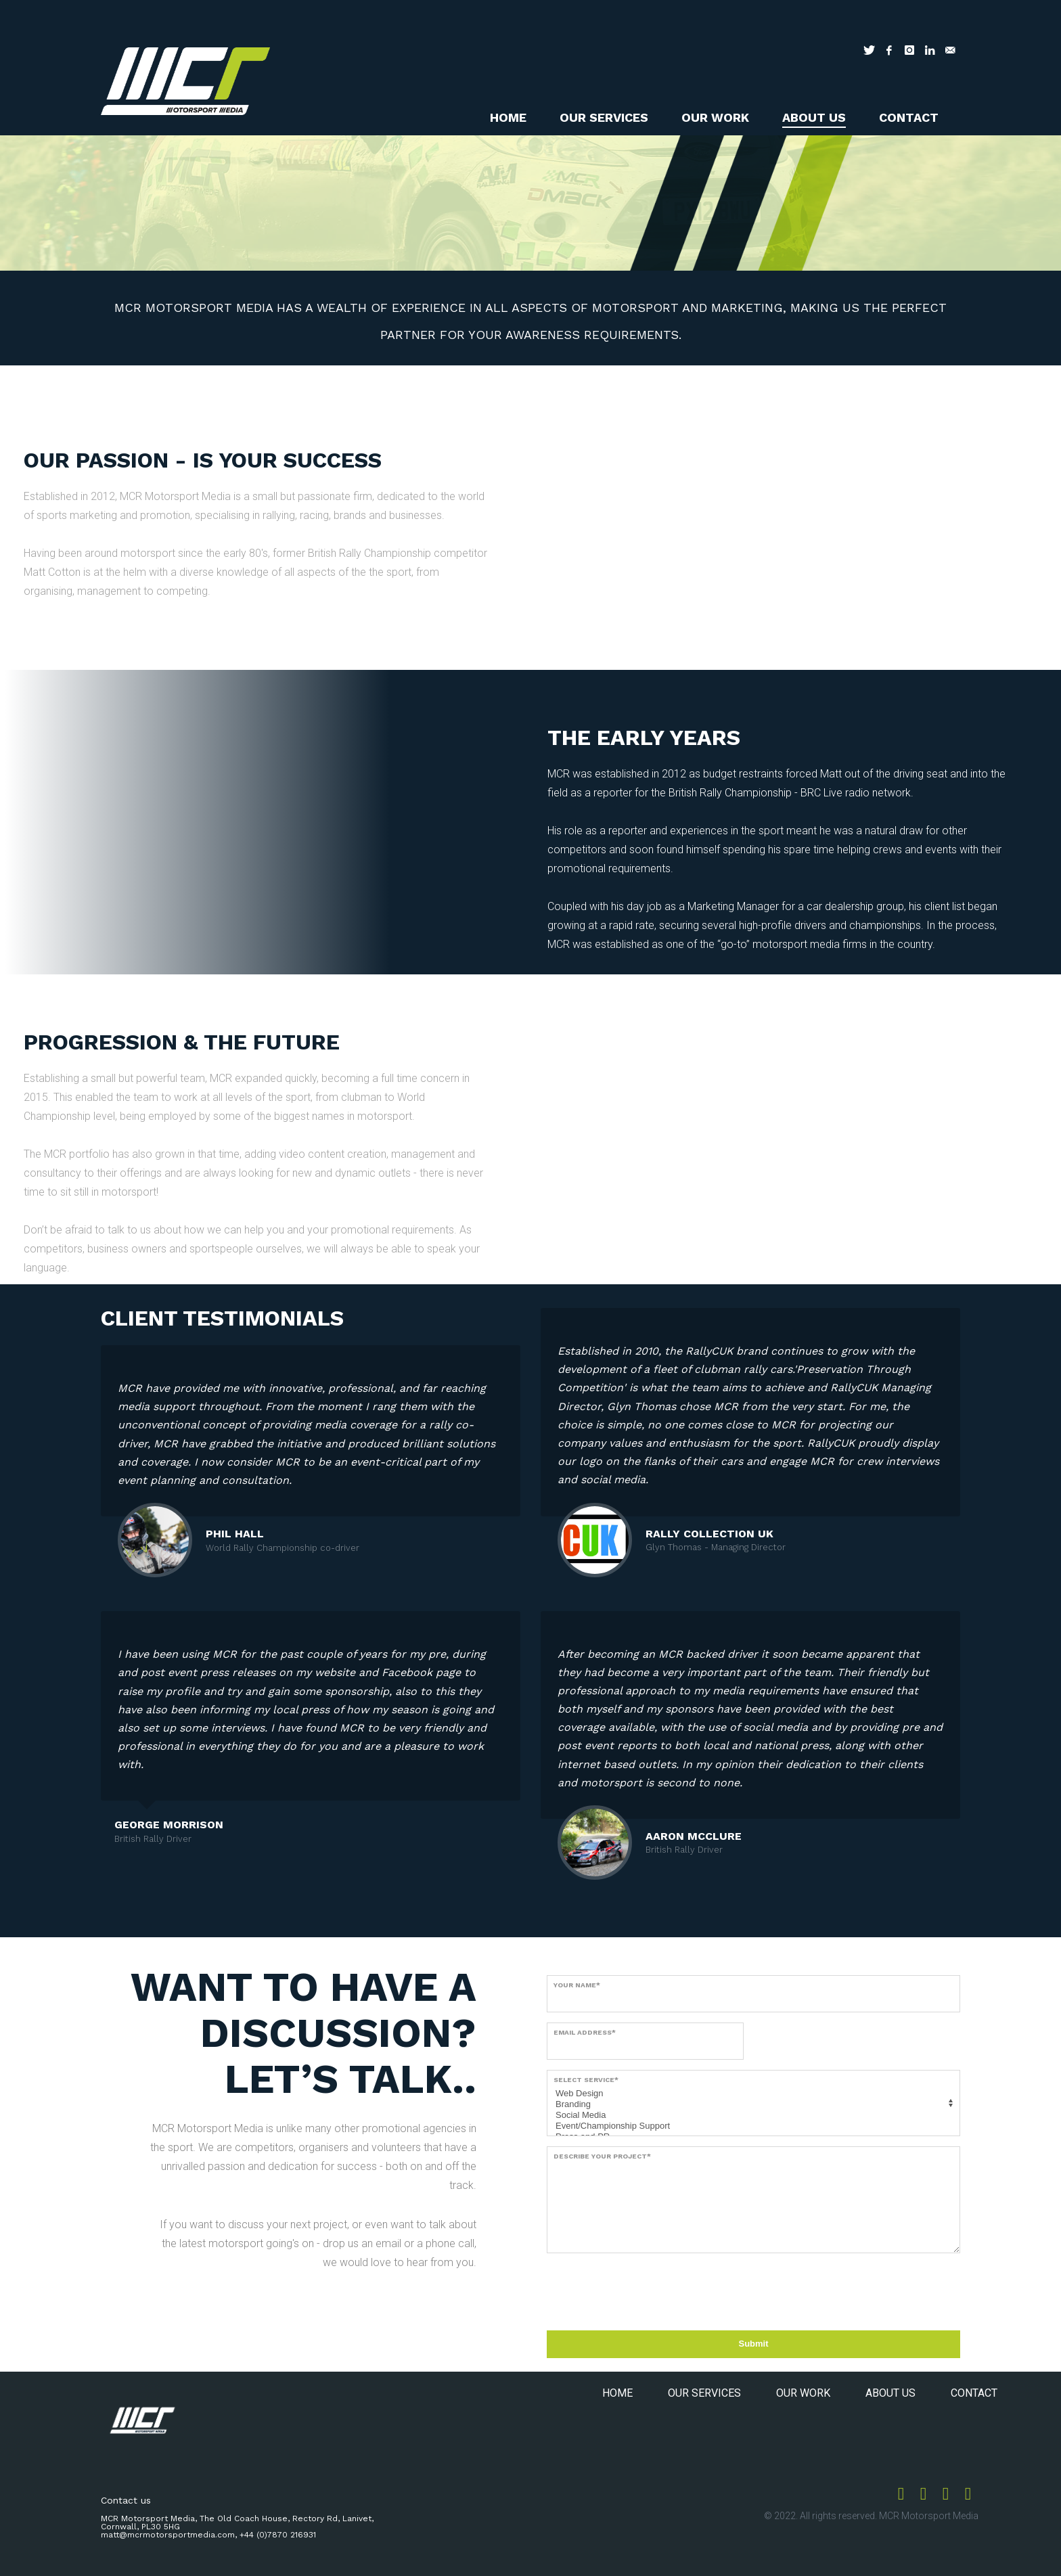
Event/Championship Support (751, 2126)
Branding (751, 2104)
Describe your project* (602, 2156)
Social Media (751, 2115)
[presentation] (649, 2289)
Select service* (586, 2079)
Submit (753, 2343)
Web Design (751, 2093)
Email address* (585, 2032)
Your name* (577, 1985)
